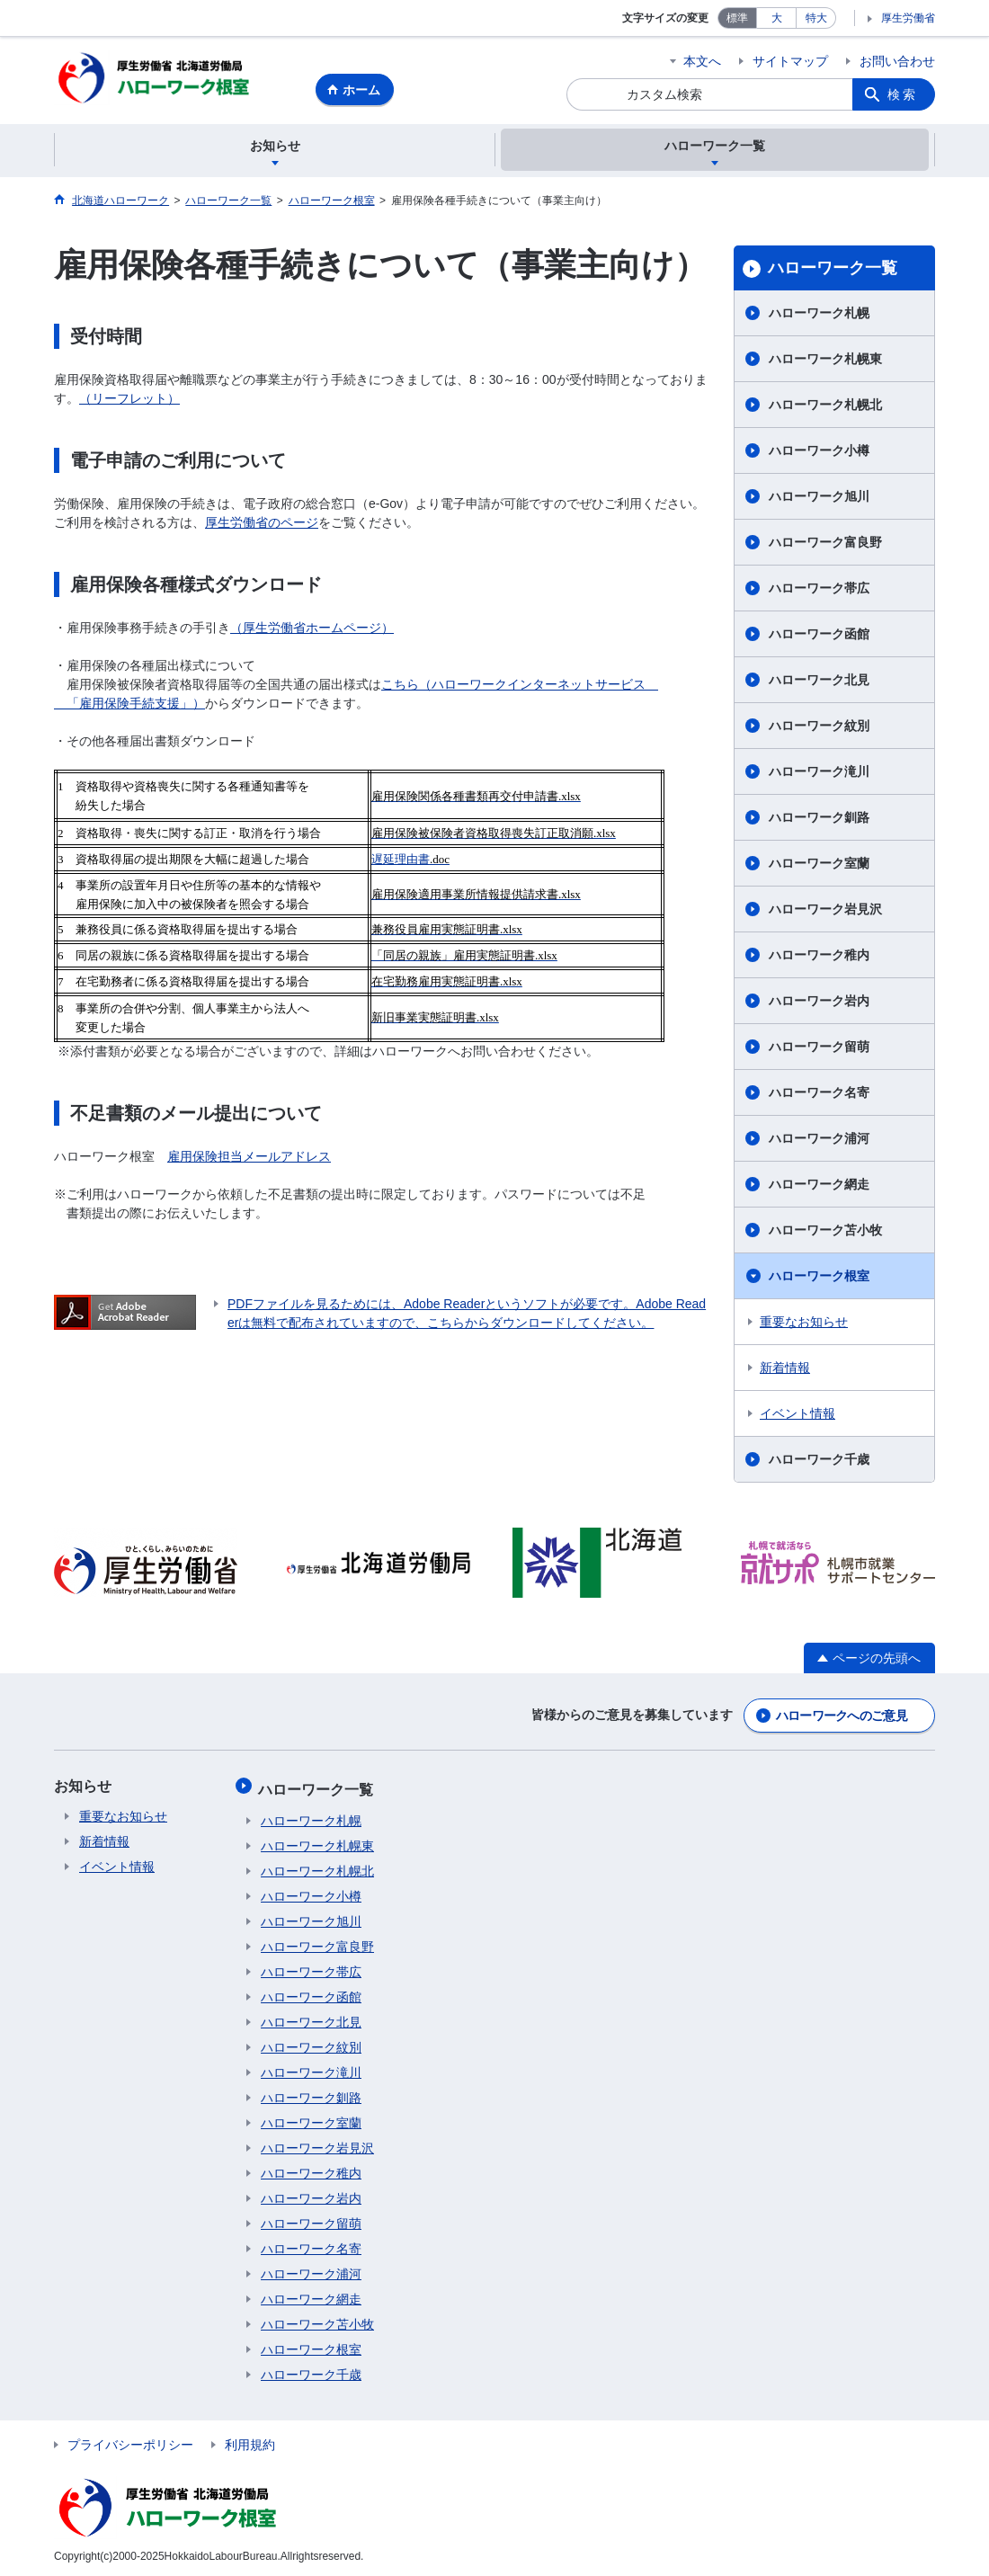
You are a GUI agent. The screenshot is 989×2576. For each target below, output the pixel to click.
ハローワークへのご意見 (841, 1716)
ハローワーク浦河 (819, 1141)
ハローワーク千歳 (819, 1462)
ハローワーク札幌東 (825, 361)
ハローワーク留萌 (819, 1049)
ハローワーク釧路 (819, 820)
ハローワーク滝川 (819, 774)
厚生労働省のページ (261, 525)
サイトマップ (790, 61)
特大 (816, 18)
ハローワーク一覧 (832, 271)
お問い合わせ (897, 61)
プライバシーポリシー (130, 2441)
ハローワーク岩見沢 (825, 912)
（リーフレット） (129, 401)
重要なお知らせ (804, 1324)
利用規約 (250, 2441)
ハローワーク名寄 (819, 1095)
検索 (902, 94)
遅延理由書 (400, 862)
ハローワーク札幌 (819, 315)
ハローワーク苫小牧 (825, 1233)
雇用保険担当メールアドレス (249, 1159)
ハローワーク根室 (819, 1278)
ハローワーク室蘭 (819, 866)
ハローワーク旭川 (819, 499)
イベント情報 (797, 1416)
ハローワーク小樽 (819, 453)
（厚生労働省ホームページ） (312, 630)
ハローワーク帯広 (819, 591)
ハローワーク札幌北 (825, 407)
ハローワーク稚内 (819, 957)
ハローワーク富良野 (825, 545)
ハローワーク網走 (819, 1187)
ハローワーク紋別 (819, 728)
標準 (737, 18)
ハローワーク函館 (819, 636)
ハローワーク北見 (819, 682)
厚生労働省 (908, 18)
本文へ (702, 61)
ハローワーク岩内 (819, 1003)
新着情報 (785, 1370)
